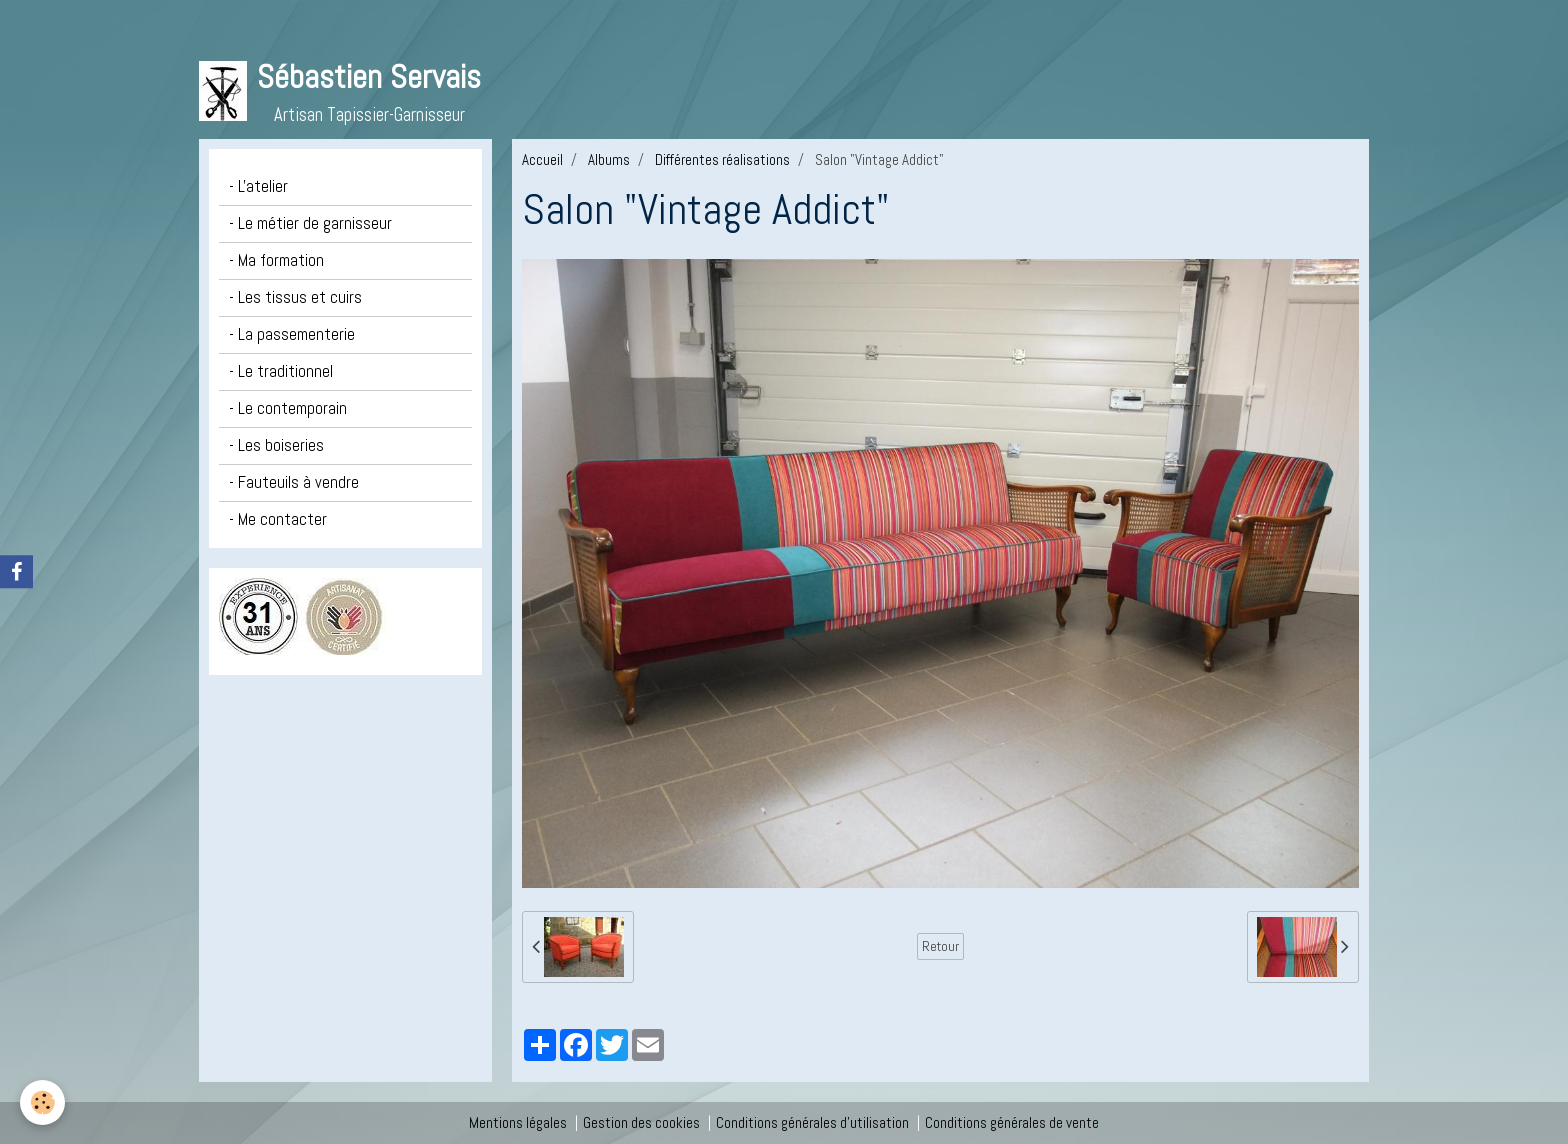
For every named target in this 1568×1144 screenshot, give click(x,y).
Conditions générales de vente (1012, 1122)
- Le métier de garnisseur (310, 223)
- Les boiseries (276, 445)
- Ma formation (276, 260)
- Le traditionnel (281, 371)
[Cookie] (42, 1102)
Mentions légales (518, 1122)
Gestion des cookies (641, 1122)
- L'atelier (258, 186)
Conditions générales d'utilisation (812, 1122)
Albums (609, 159)
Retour (940, 946)
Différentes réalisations (722, 159)
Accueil (542, 159)
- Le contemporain (288, 408)
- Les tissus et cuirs (295, 297)
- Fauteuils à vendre (294, 482)
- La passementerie (292, 334)
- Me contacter (278, 519)
